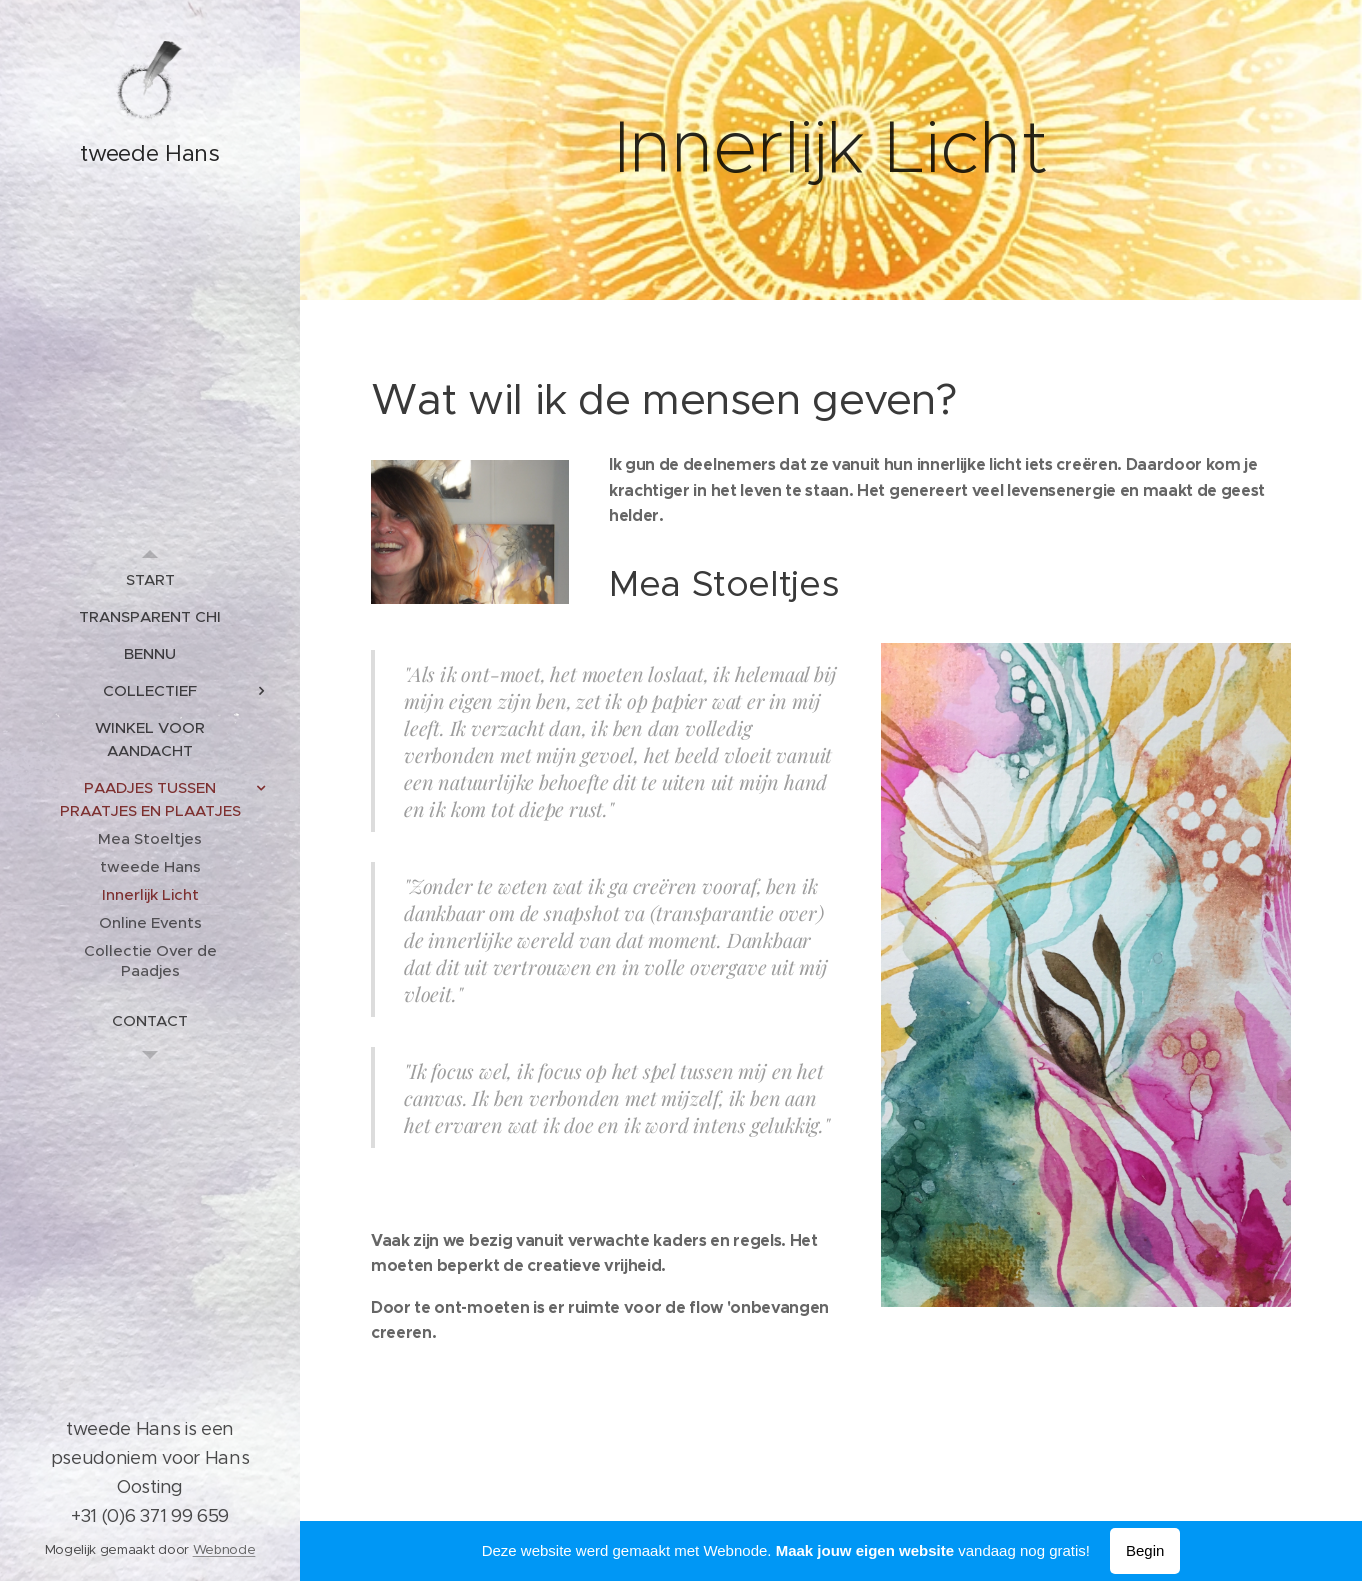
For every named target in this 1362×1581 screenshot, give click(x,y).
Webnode (224, 1549)
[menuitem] (150, 579)
